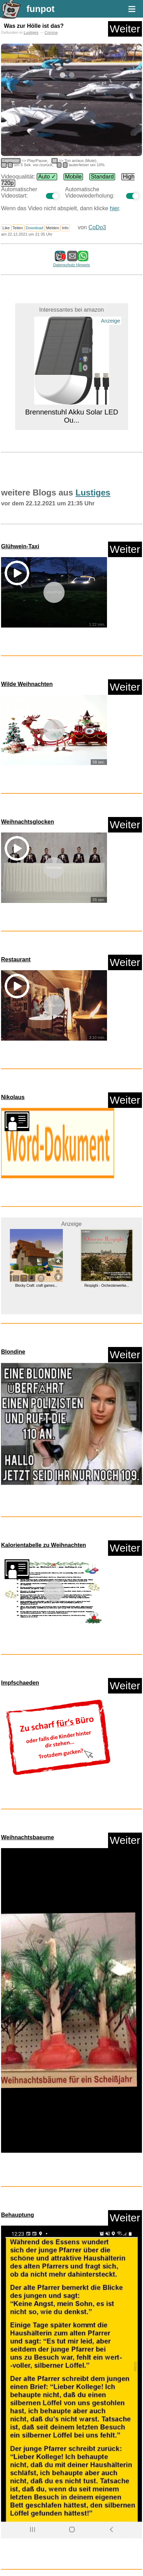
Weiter (125, 29)
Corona (51, 32)
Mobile (73, 177)
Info (65, 228)
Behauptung (17, 2215)
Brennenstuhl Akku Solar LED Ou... (71, 416)
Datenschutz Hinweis (71, 265)
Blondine (13, 1352)
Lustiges (31, 32)
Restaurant (16, 959)
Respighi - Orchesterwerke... (106, 1285)
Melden (52, 228)
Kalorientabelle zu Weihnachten (43, 1545)
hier (114, 208)
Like (6, 228)
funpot (40, 9)
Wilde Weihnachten (27, 684)
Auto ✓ (47, 177)
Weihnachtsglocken (27, 822)
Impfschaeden (20, 1683)
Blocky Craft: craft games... (36, 1285)
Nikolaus (13, 1097)
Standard (102, 177)
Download (34, 228)
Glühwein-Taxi (20, 546)
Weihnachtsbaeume (27, 1837)
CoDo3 (97, 227)
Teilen (18, 228)
